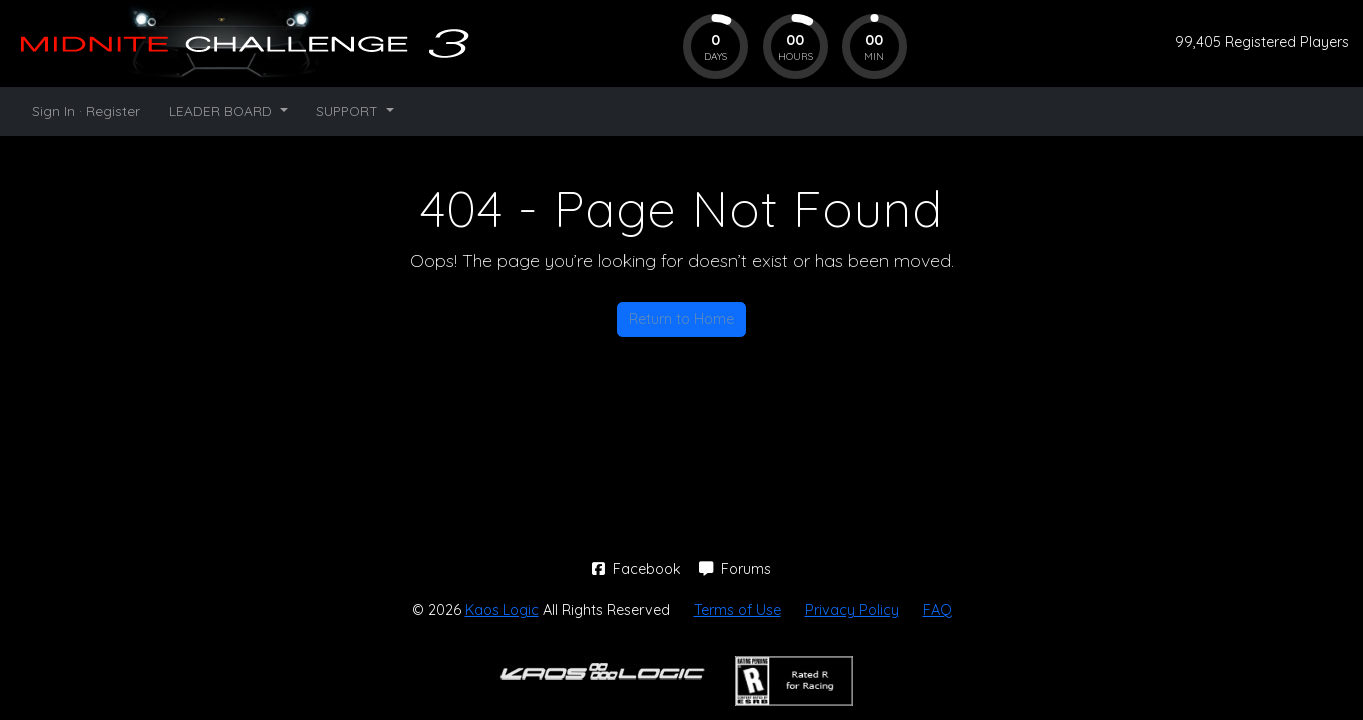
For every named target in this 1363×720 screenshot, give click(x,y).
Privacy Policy (852, 610)
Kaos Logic (502, 610)
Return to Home (681, 319)
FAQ (937, 610)
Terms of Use (737, 610)
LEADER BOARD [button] (222, 110)
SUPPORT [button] (349, 110)
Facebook (638, 569)
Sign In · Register (86, 110)
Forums (735, 569)
